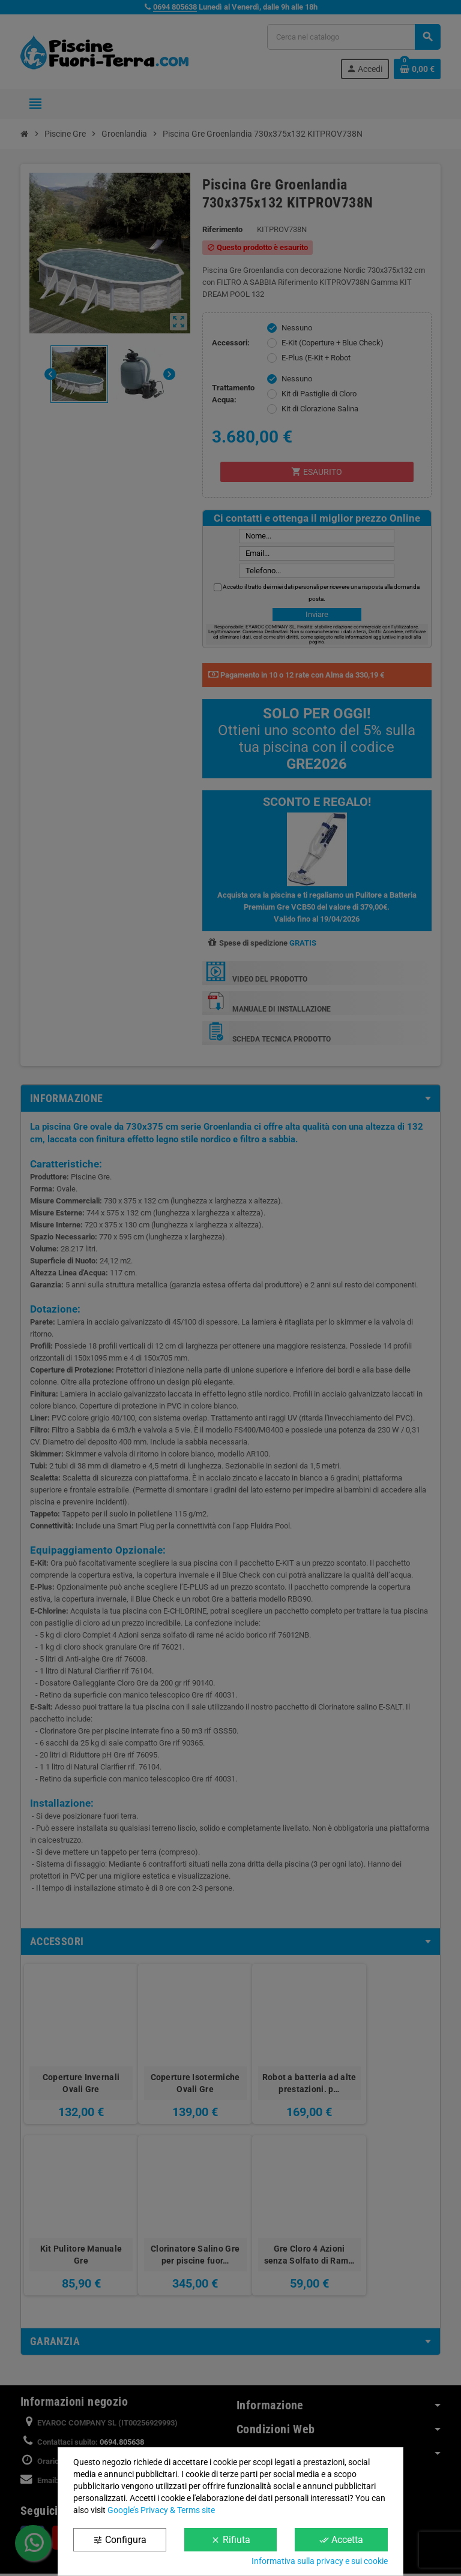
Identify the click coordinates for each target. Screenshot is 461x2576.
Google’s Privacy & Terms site (161, 2510)
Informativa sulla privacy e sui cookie (320, 2561)
